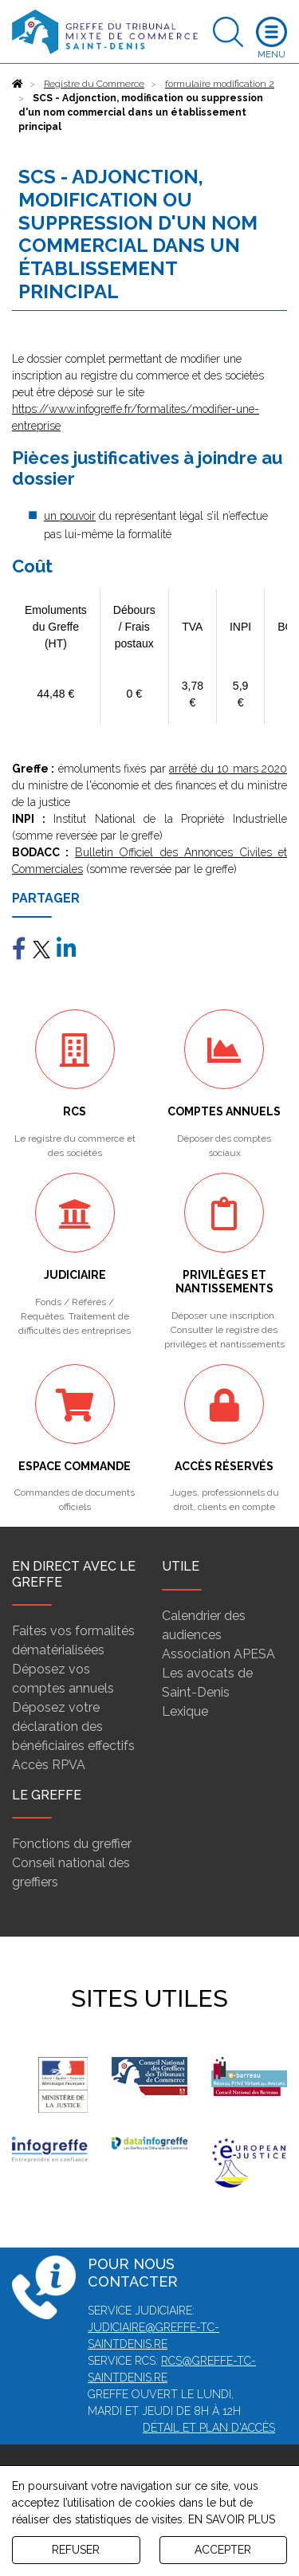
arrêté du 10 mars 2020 (228, 768)
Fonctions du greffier (72, 1843)
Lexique (185, 1711)
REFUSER (76, 2549)
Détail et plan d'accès (209, 2427)
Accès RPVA (48, 1764)
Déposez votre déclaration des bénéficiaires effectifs (73, 1726)
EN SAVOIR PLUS (231, 2519)
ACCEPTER (223, 2549)
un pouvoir (70, 515)
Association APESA (218, 1654)
